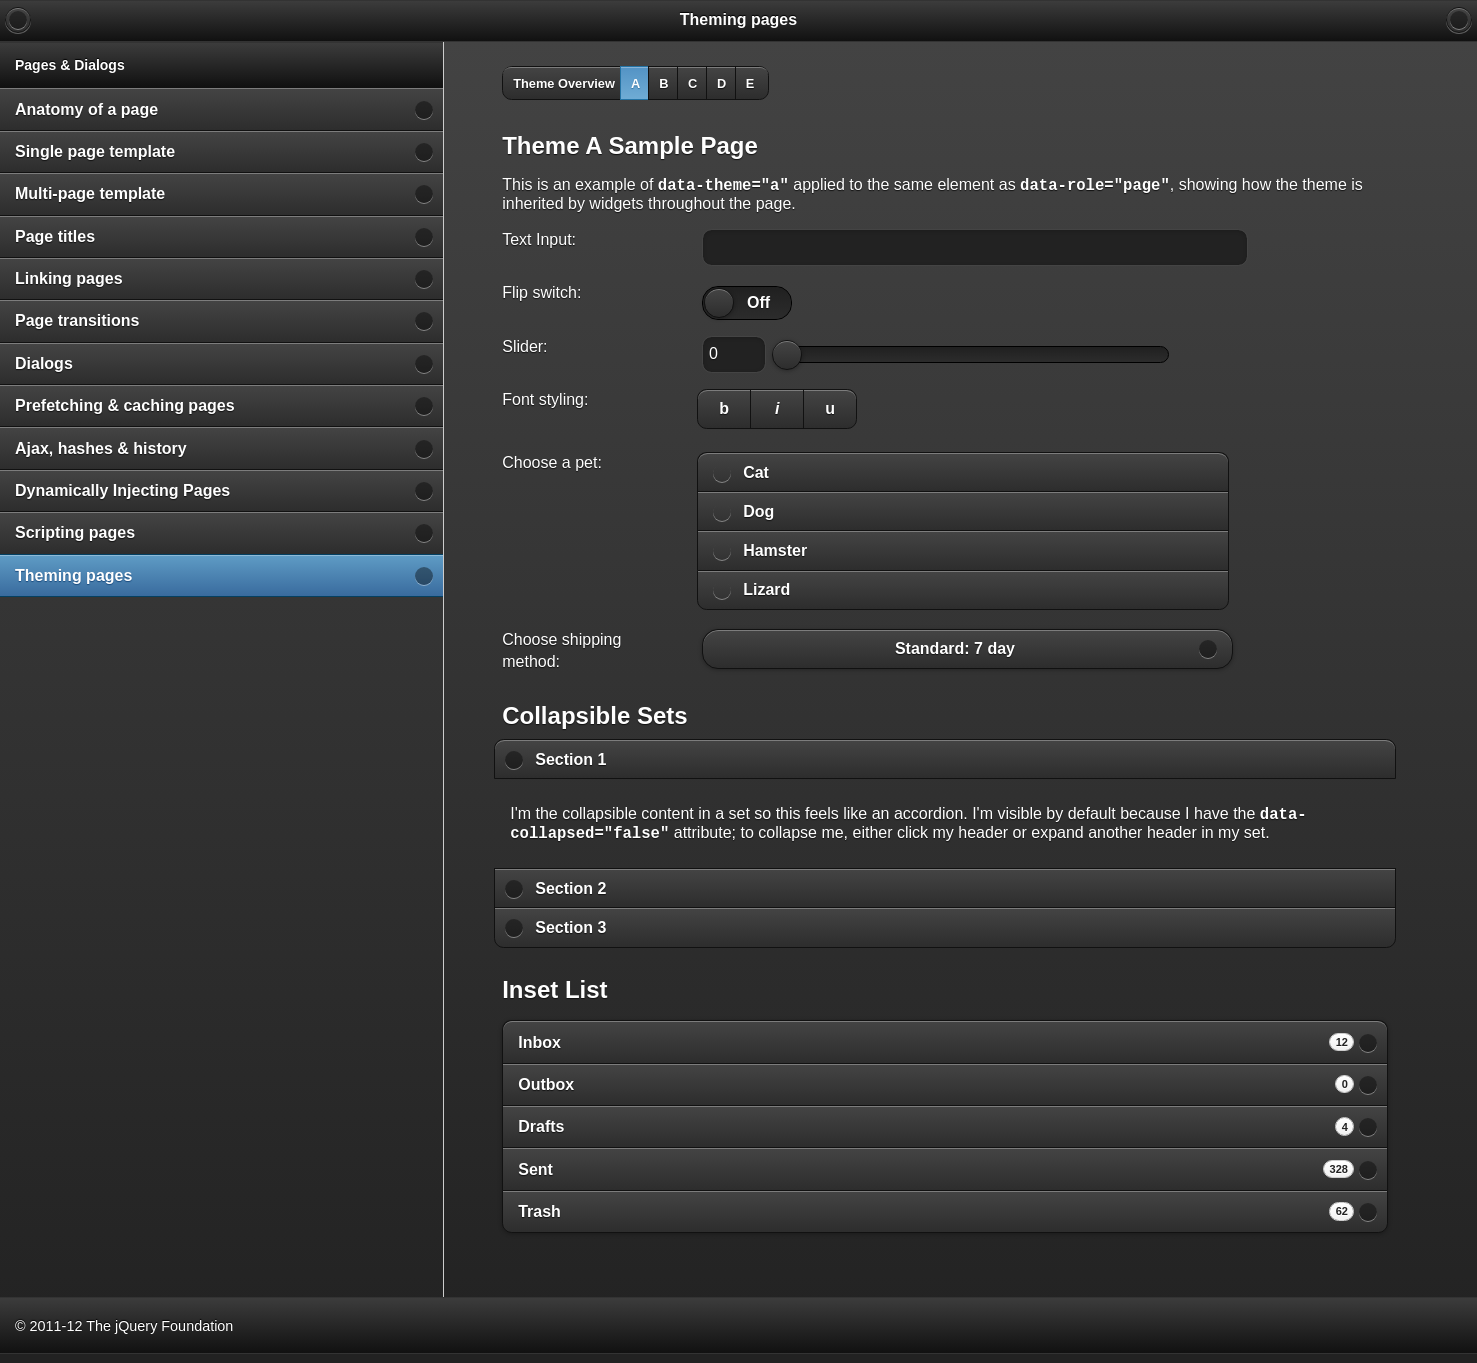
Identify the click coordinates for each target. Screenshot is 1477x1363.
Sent (936, 1178)
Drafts (936, 1135)
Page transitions (77, 320)
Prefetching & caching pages (125, 405)
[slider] (719, 306)
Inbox (936, 1051)
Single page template (95, 151)
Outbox (936, 1093)
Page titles (55, 236)
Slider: (524, 349)
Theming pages (73, 575)
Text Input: (539, 242)
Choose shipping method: (561, 653)
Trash (936, 1220)
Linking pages (69, 278)
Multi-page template (90, 193)
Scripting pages (75, 532)
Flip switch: (541, 295)
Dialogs (44, 363)
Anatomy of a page (86, 109)
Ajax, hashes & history (101, 448)
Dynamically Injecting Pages (122, 490)
